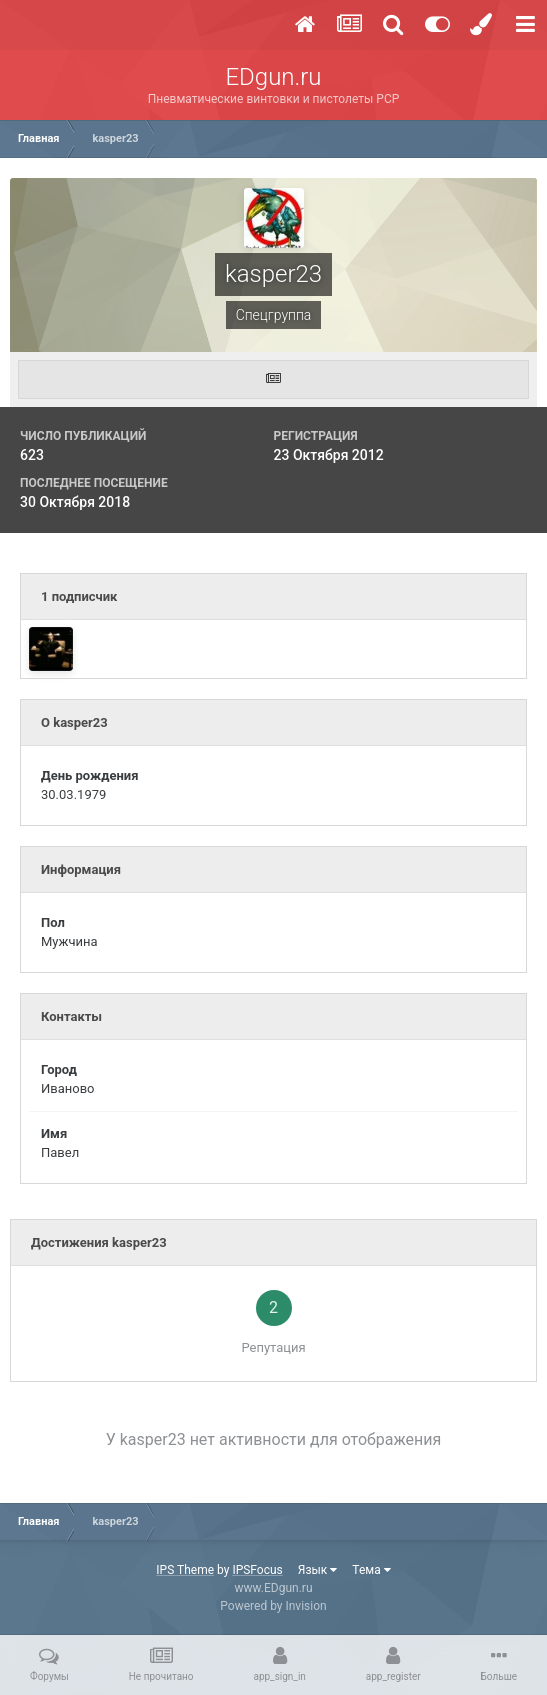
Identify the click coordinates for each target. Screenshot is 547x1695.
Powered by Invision (273, 1606)
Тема (371, 1570)
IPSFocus (257, 1570)
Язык (318, 1570)
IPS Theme (185, 1570)
